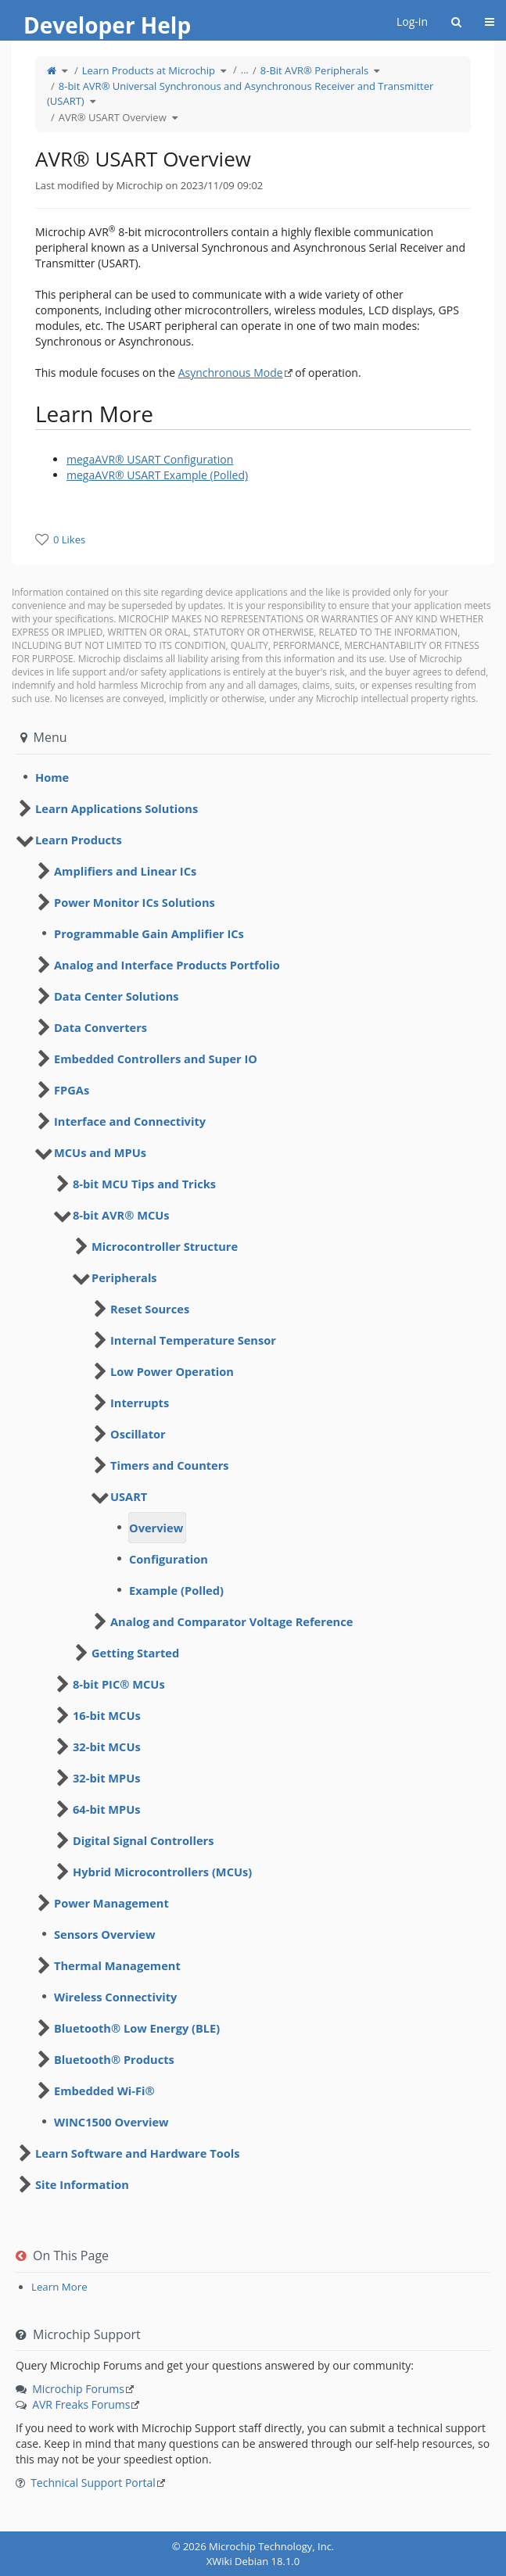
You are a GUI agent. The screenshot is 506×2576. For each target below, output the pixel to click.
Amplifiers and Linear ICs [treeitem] (125, 871)
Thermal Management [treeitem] (117, 1965)
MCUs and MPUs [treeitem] (100, 1152)
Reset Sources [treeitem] (149, 1309)
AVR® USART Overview (113, 117)
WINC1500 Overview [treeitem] (111, 2122)
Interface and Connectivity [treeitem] (130, 1121)
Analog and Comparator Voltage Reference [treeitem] (231, 1621)
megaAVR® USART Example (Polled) (157, 475)
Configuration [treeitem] (168, 1559)
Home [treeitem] (52, 777)
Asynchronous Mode (230, 372)
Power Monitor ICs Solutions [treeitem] (134, 902)
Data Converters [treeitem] (100, 1027)
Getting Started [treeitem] (135, 1653)
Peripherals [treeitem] (124, 1277)
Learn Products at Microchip (148, 70)
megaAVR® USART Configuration (149, 459)
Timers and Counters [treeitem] (169, 1465)
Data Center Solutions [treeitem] (116, 996)
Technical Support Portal (93, 2482)
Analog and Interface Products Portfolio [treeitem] (167, 965)
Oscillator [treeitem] (138, 1434)
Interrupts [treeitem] (139, 1402)
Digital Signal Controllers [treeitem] (143, 1840)
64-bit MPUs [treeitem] (107, 1809)
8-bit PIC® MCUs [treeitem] (119, 1684)
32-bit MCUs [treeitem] (107, 1746)
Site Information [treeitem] (82, 2184)
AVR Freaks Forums (81, 2404)
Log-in (412, 21)
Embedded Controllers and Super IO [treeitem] (155, 1058)
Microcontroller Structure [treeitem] (165, 1246)
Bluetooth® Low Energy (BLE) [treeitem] (137, 2028)
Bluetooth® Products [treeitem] (114, 2059)
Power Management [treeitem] (111, 1903)
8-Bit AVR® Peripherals (314, 70)
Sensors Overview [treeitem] (105, 1934)
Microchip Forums (78, 2388)
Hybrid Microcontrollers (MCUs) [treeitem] (162, 1871)
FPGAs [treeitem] (71, 1090)
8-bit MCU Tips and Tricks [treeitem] (144, 1183)
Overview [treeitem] (156, 1527)
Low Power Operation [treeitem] (172, 1371)
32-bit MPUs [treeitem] (107, 1778)
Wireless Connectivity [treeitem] (115, 1997)
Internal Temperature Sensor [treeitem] (193, 1340)
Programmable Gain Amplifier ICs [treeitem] (149, 933)
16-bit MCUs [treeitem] (107, 1715)
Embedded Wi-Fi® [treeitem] (104, 2090)
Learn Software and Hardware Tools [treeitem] (137, 2153)
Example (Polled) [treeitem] (176, 1590)
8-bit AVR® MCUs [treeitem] (121, 1215)
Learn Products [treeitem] (78, 839)
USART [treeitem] (128, 1496)
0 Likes (69, 539)
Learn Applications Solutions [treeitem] (116, 808)
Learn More (59, 2287)
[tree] (253, 777)
